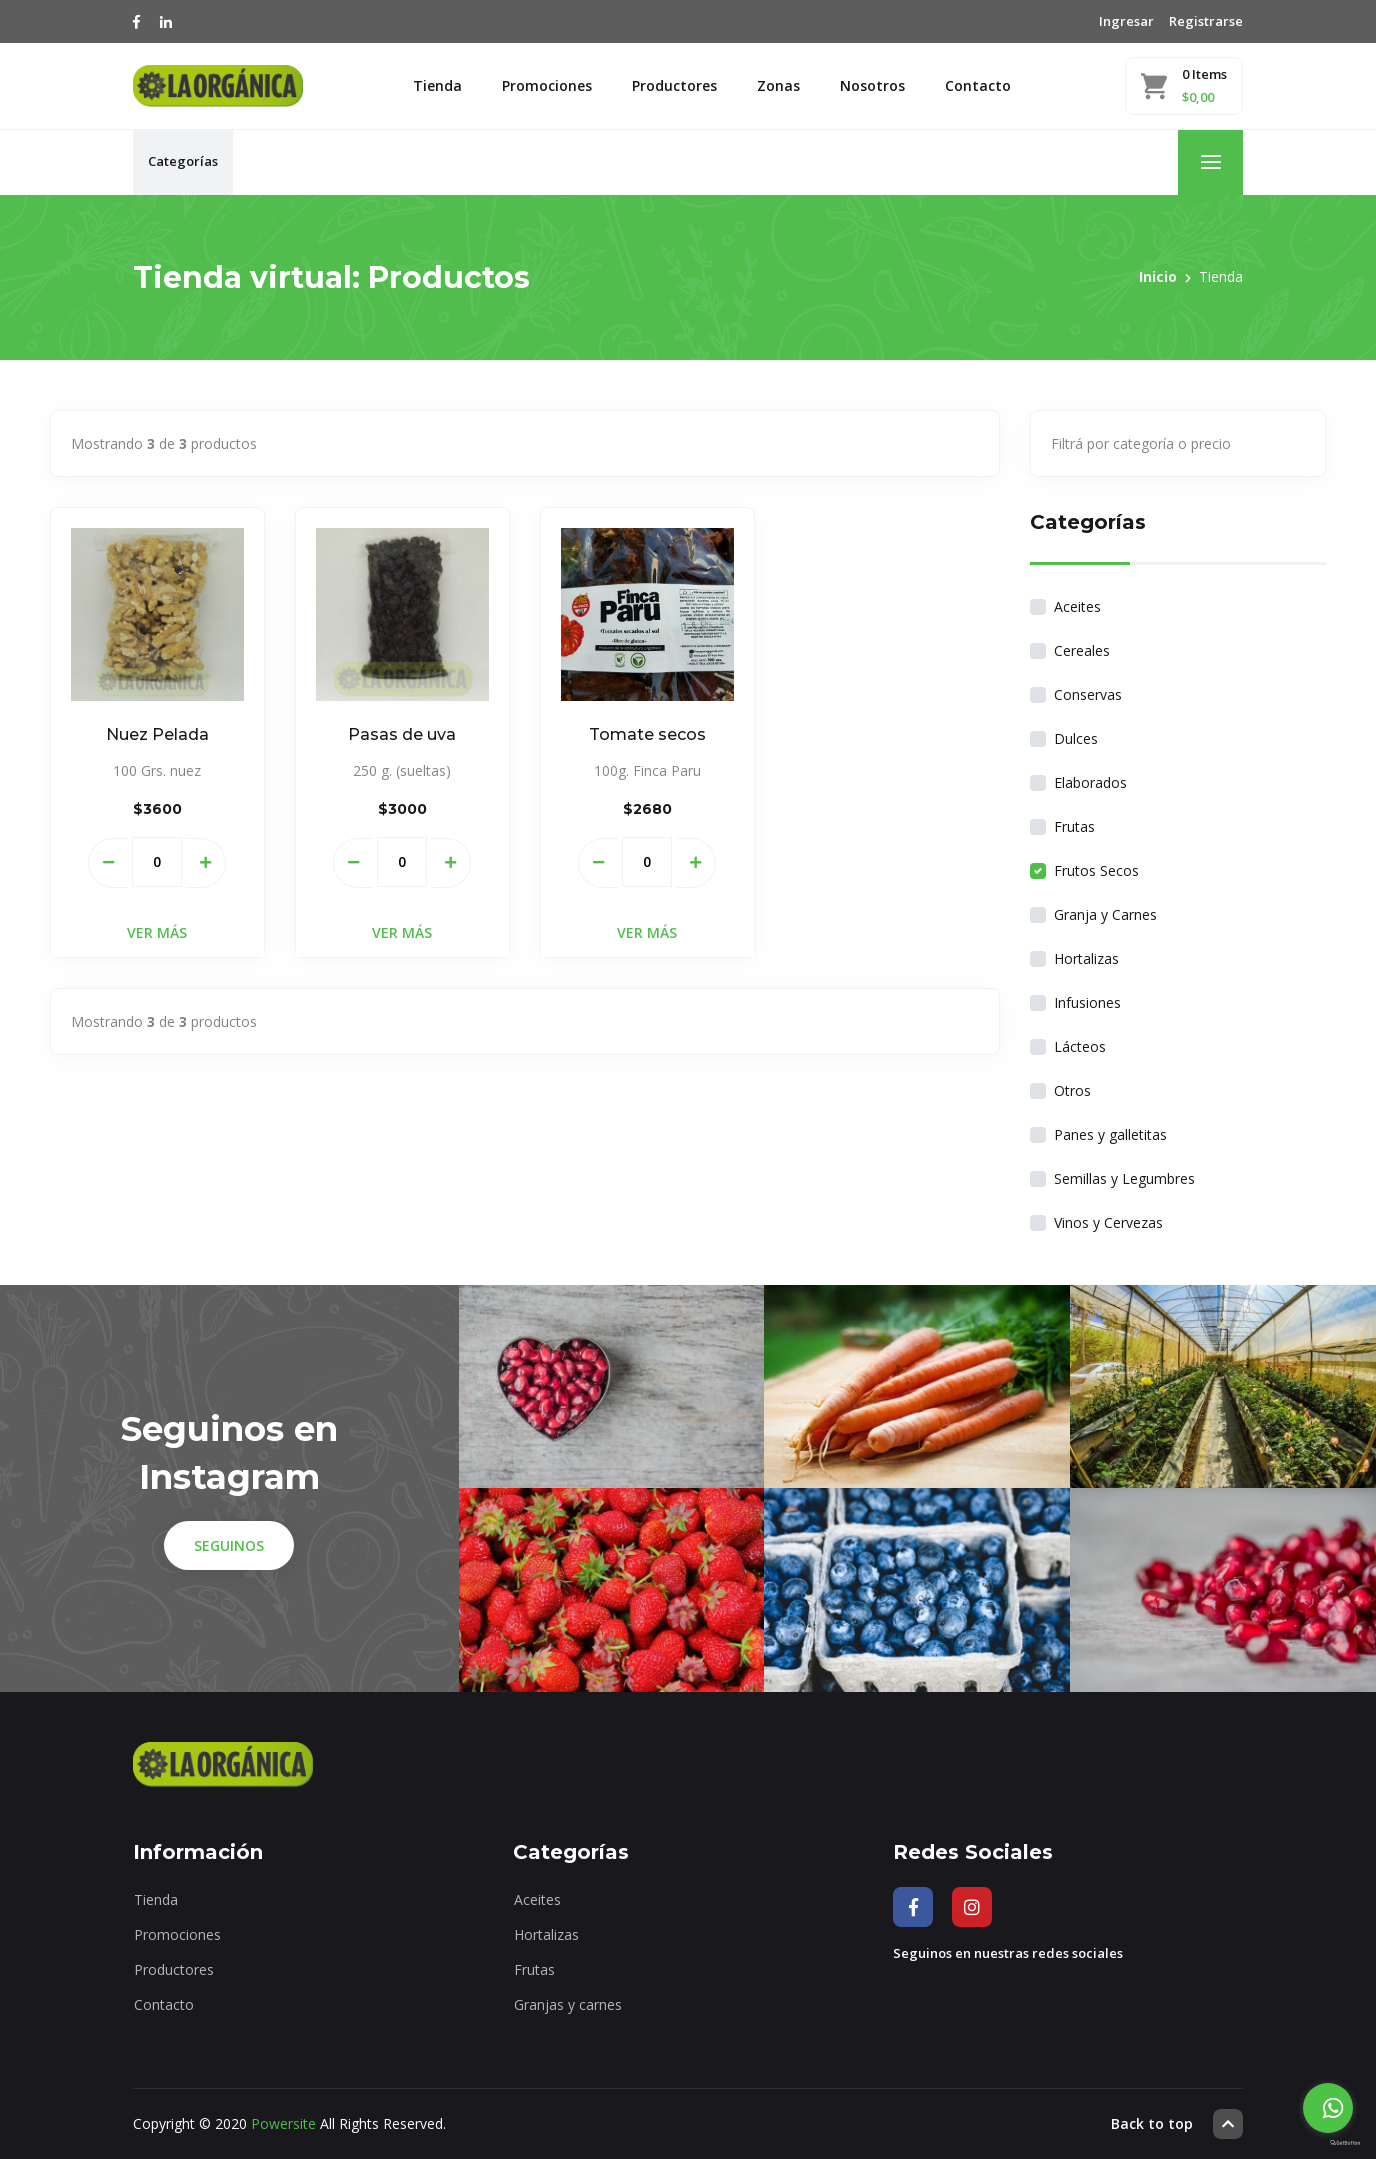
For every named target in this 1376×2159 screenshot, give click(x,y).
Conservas (1088, 694)
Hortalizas (1086, 958)
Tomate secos (647, 734)
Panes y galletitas (1110, 1134)
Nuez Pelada (157, 734)
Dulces (1076, 738)
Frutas (1074, 826)
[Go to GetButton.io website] (1328, 2142)
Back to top (1177, 2124)
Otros (1072, 1090)
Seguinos (229, 1545)
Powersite (283, 2123)
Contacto (978, 85)
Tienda (437, 85)
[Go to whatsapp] (1328, 2108)
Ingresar (1126, 21)
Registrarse (1206, 21)
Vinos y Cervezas (1108, 1222)
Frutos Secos (1096, 870)
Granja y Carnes (1105, 914)
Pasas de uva (402, 734)
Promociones (547, 85)
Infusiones (1087, 1002)
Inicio (1158, 276)
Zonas (778, 85)
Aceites (1077, 606)
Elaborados (1090, 782)
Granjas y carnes (568, 2004)
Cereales (1082, 650)
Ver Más (157, 932)
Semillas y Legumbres (1124, 1178)
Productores (674, 85)
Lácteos (1080, 1046)
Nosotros (872, 85)
